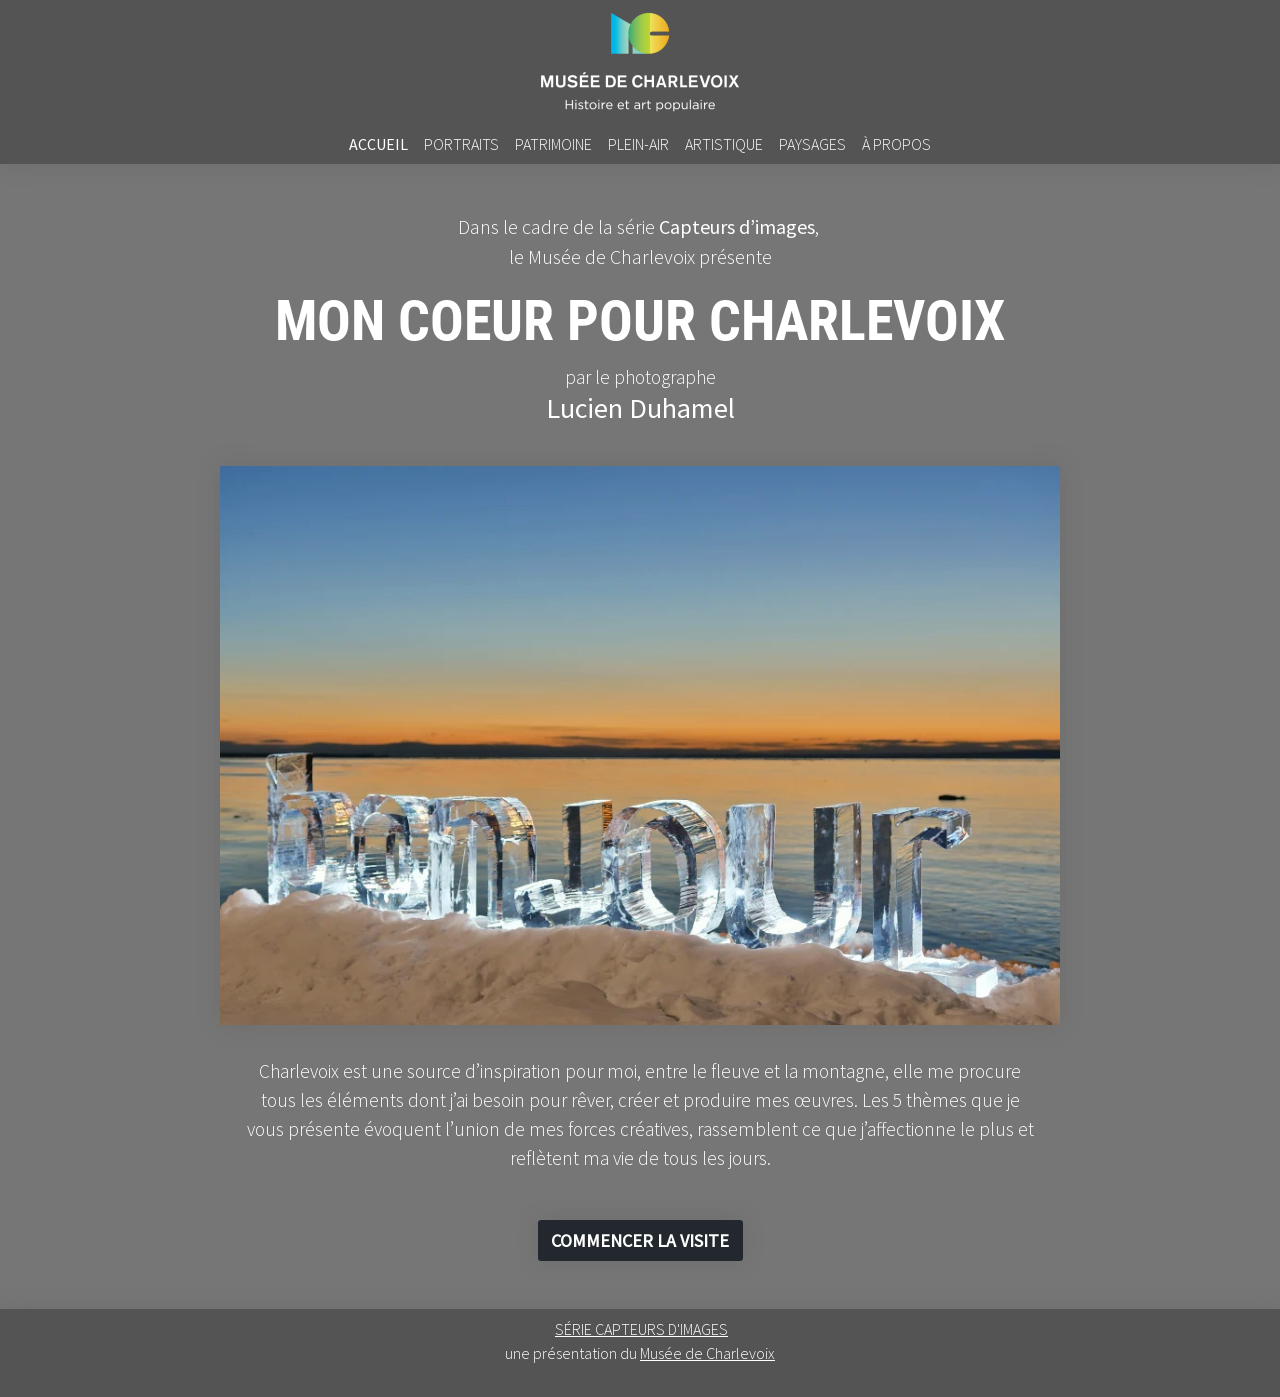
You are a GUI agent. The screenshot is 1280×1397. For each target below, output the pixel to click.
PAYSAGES (812, 144)
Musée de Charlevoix (707, 1353)
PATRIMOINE (553, 144)
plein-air (638, 144)
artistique (724, 144)
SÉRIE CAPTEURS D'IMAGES (641, 1329)
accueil (378, 144)
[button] (640, 1240)
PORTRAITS (461, 144)
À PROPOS (896, 144)
